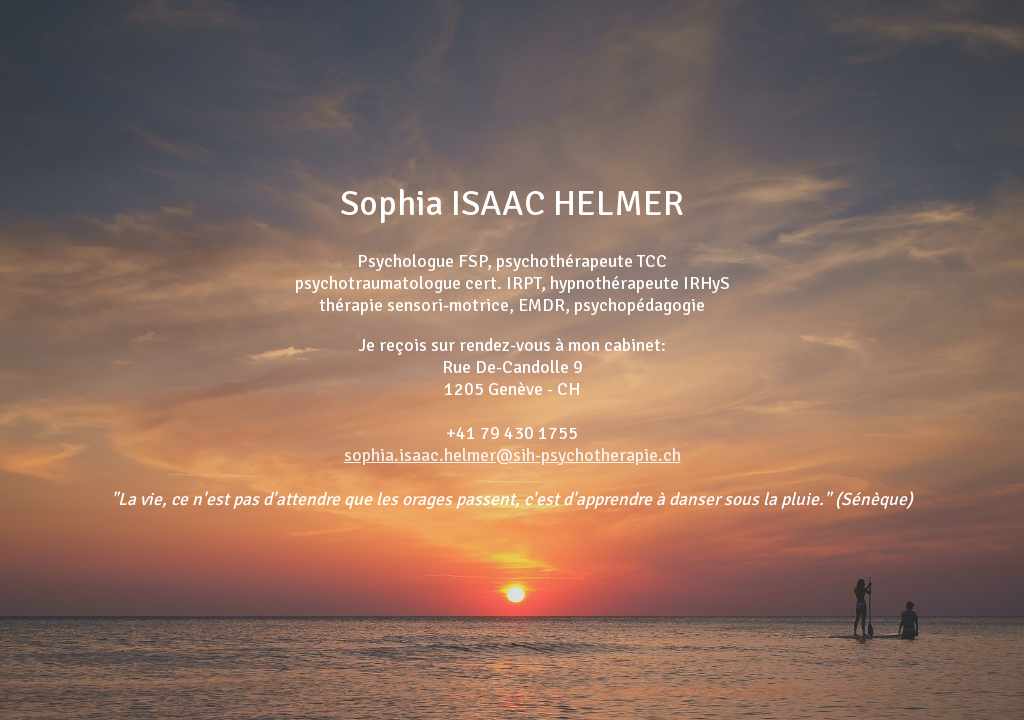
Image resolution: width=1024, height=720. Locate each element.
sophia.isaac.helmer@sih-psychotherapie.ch (512, 455)
